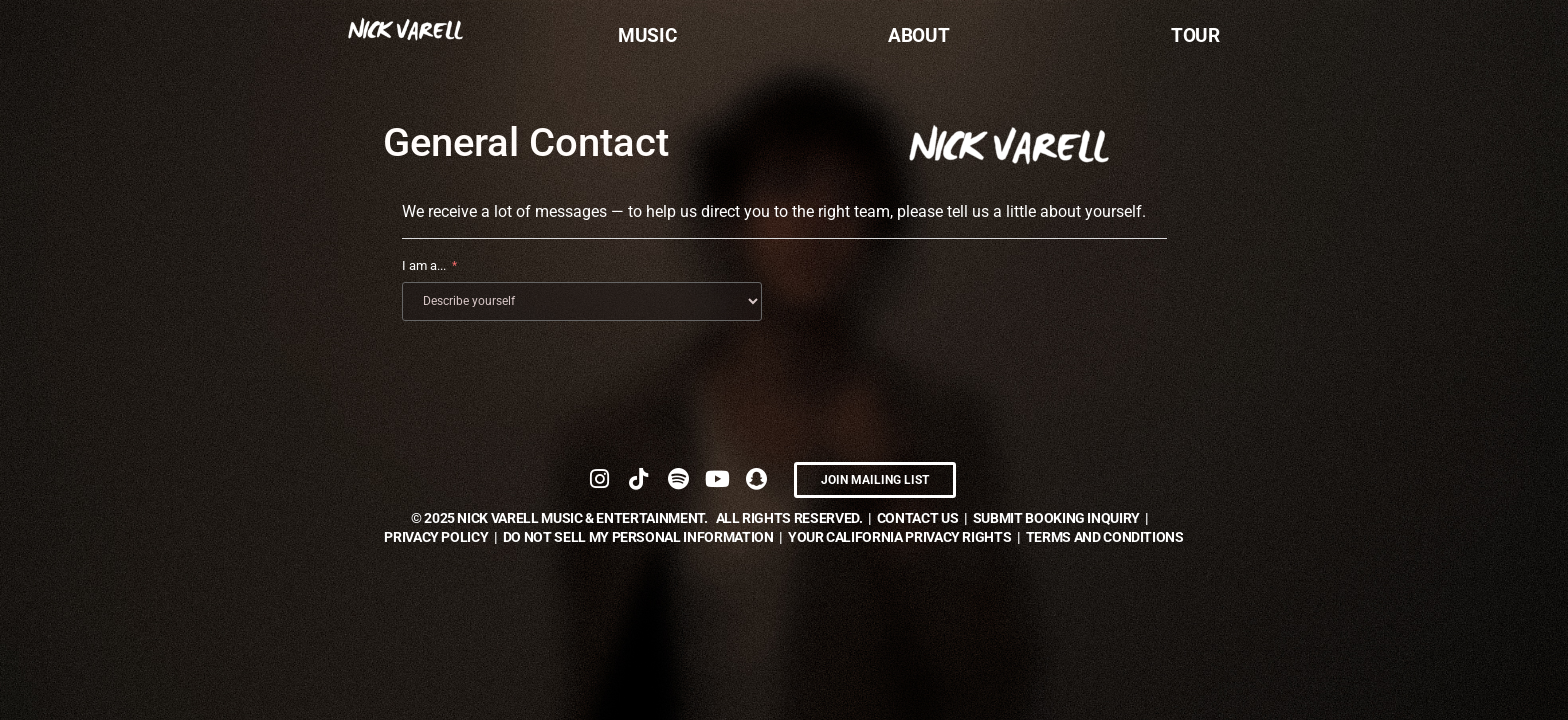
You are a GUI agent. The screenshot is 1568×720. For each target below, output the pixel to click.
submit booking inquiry (1056, 517)
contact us (918, 517)
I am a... (424, 265)
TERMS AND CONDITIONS (1105, 536)
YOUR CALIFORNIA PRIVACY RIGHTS (900, 536)
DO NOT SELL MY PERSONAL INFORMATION (638, 536)
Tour (1195, 35)
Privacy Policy (436, 536)
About (918, 35)
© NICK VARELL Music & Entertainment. (559, 517)
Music (647, 35)
